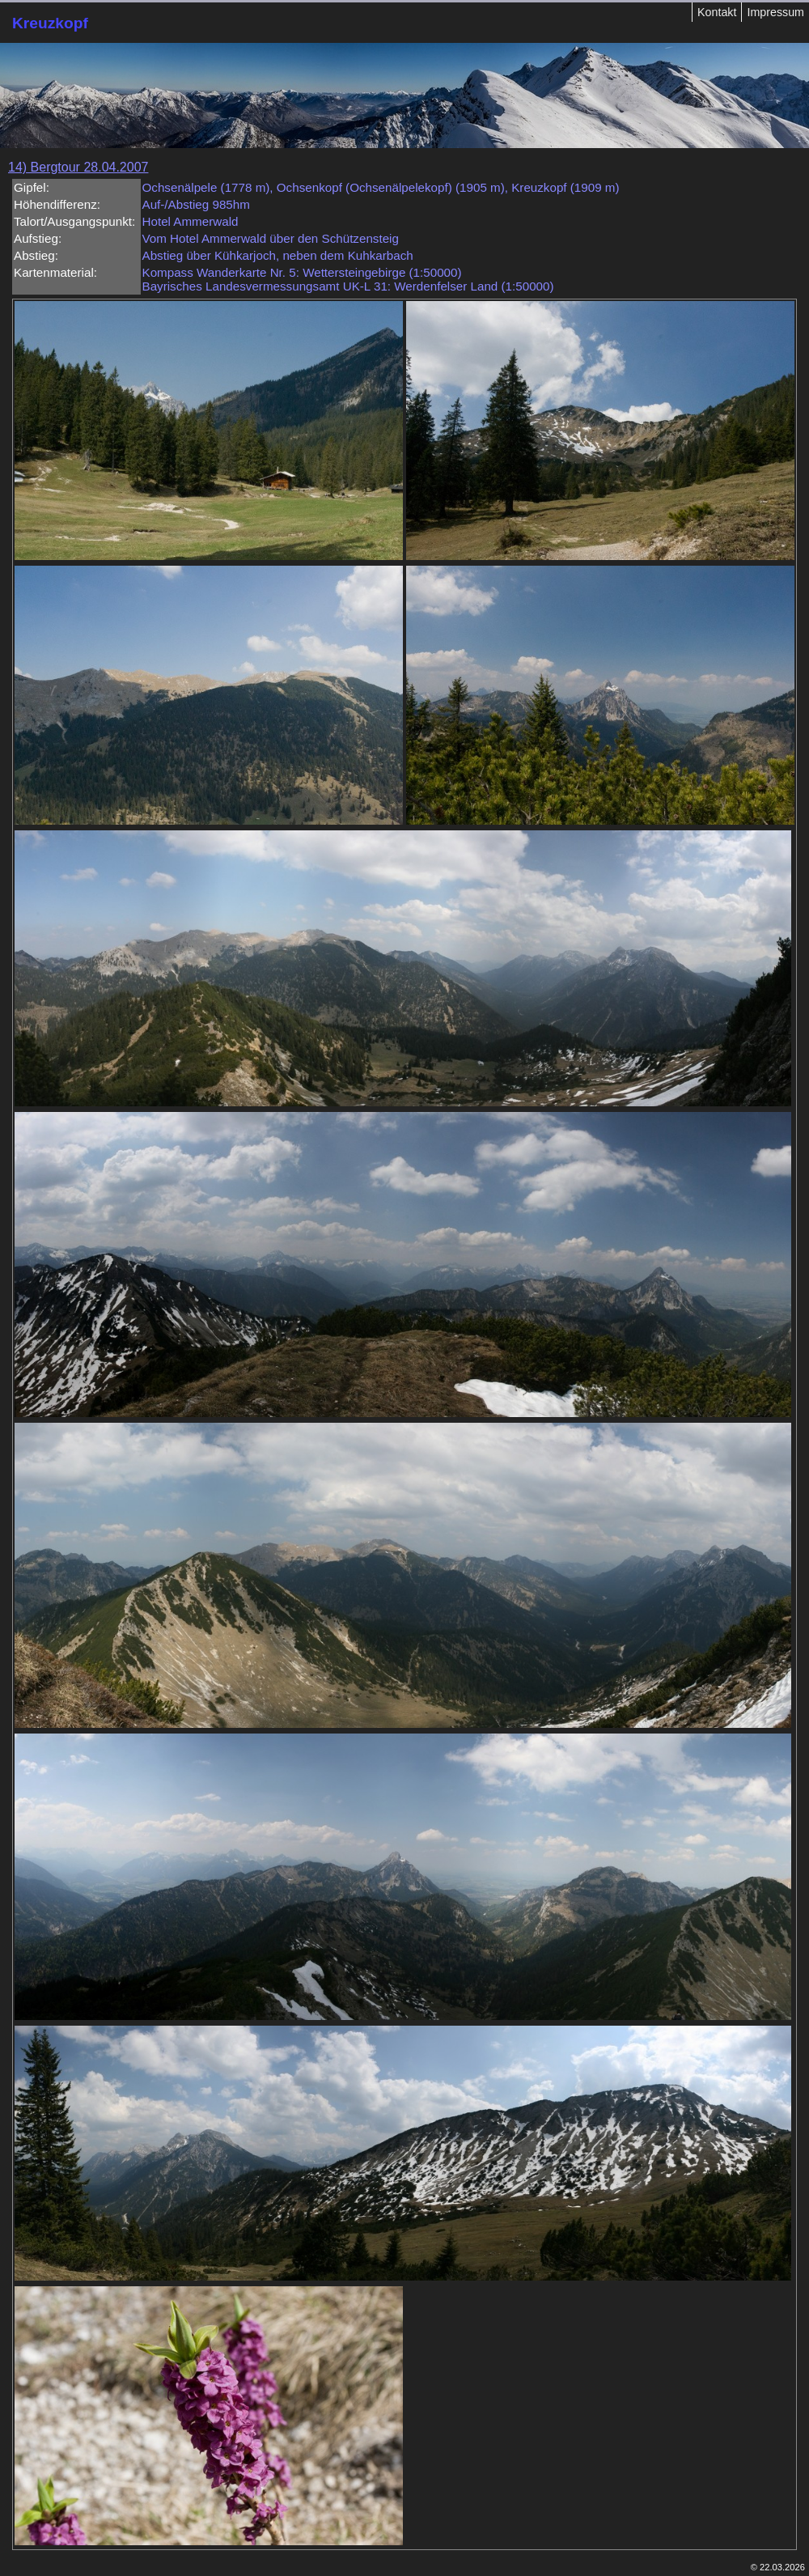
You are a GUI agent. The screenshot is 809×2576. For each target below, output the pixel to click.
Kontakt (716, 12)
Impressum (775, 12)
